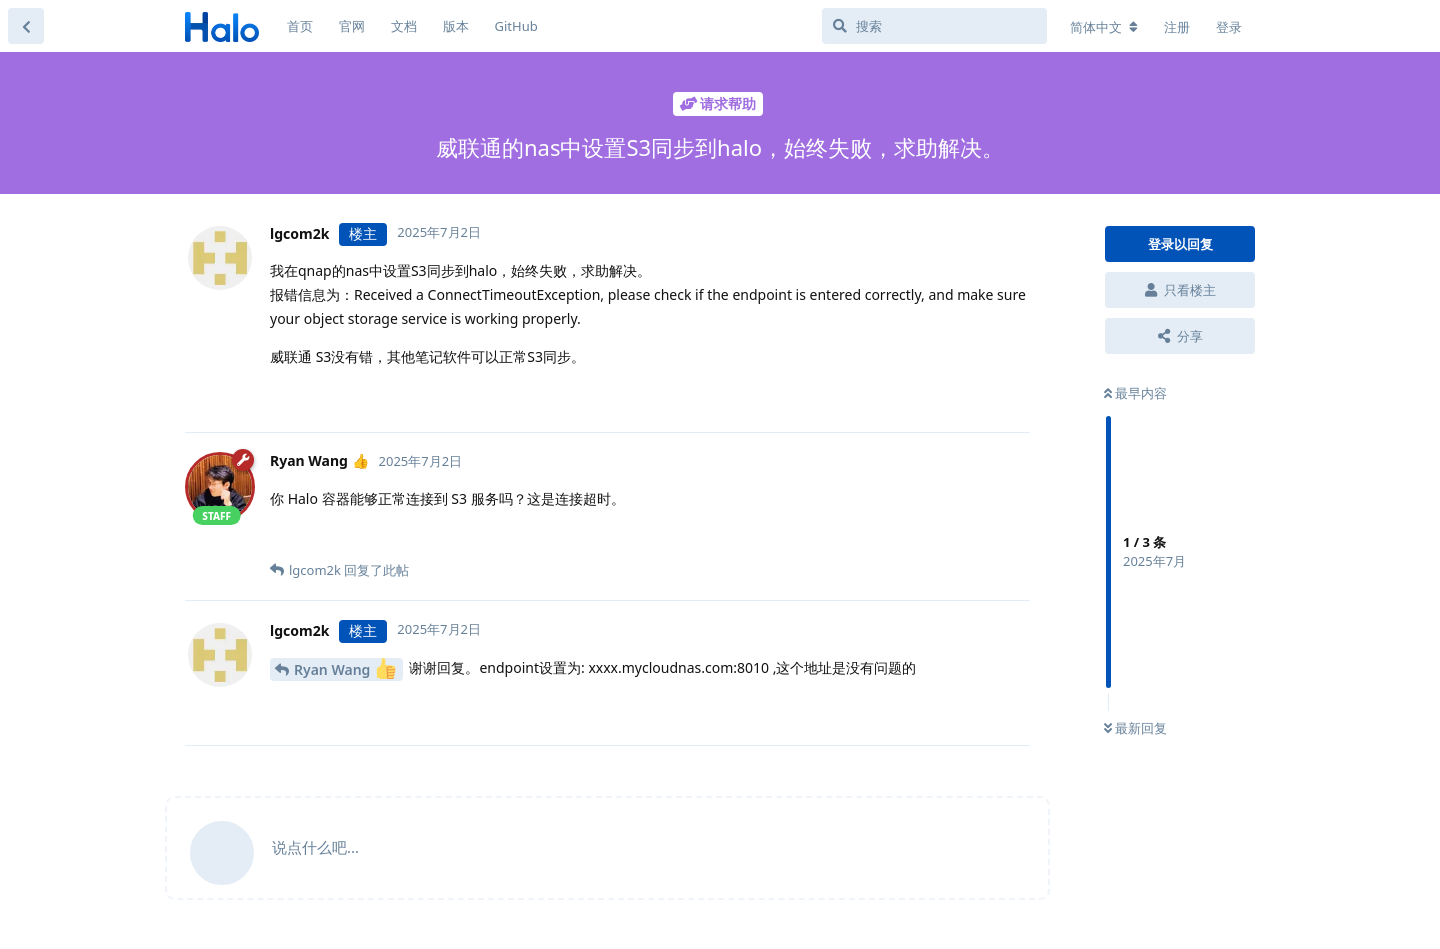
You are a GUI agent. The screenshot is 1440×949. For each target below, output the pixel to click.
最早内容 (1135, 393)
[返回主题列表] (26, 26)
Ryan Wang (345, 668)
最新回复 (1135, 728)
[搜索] (934, 26)
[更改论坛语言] (1104, 27)
